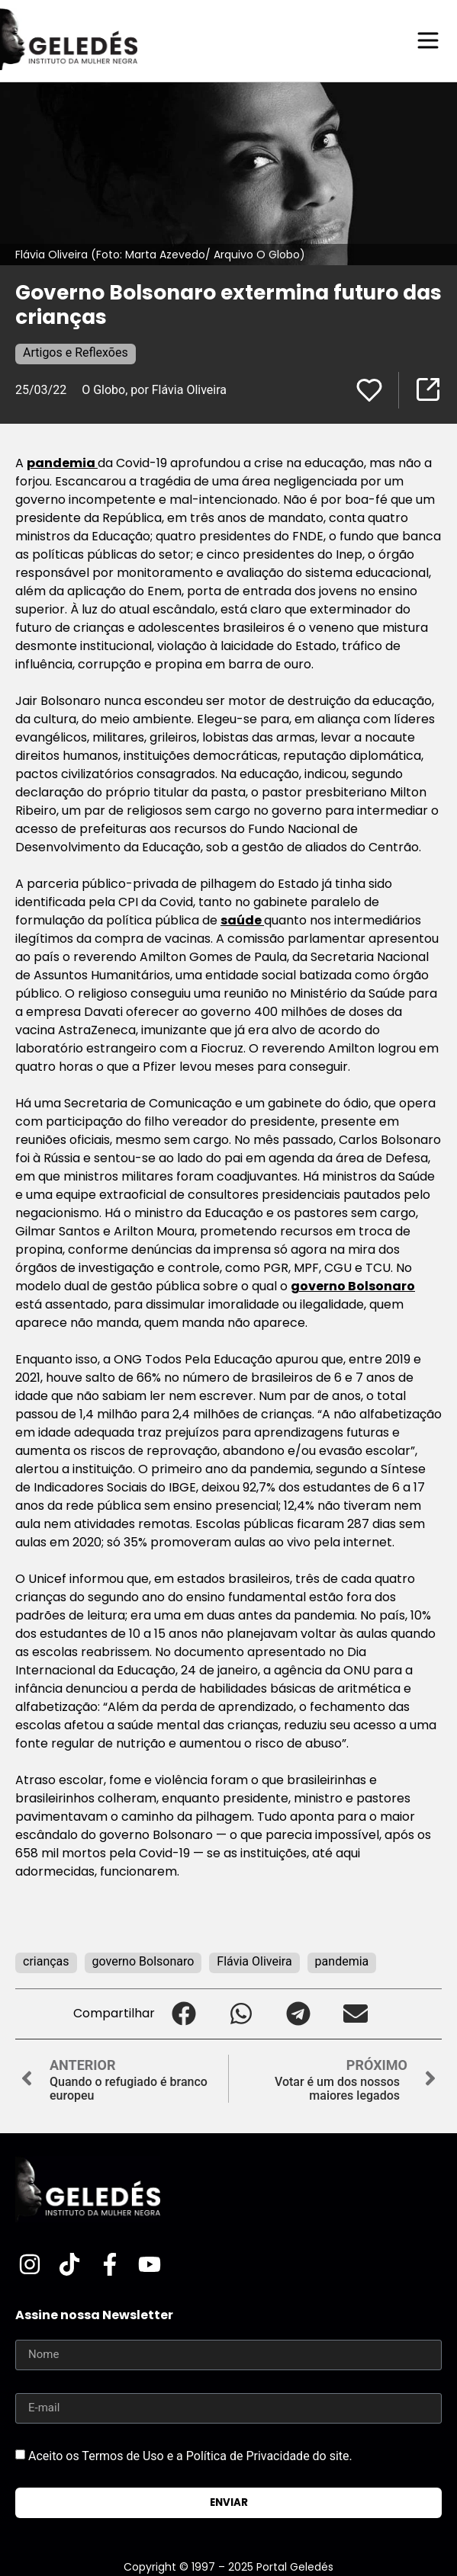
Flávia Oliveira (254, 1961)
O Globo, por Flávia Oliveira (154, 390)
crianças (46, 1961)
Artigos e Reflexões (75, 352)
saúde (242, 920)
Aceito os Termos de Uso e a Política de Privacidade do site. (190, 2455)
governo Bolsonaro (353, 1286)
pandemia (62, 463)
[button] (183, 2014)
